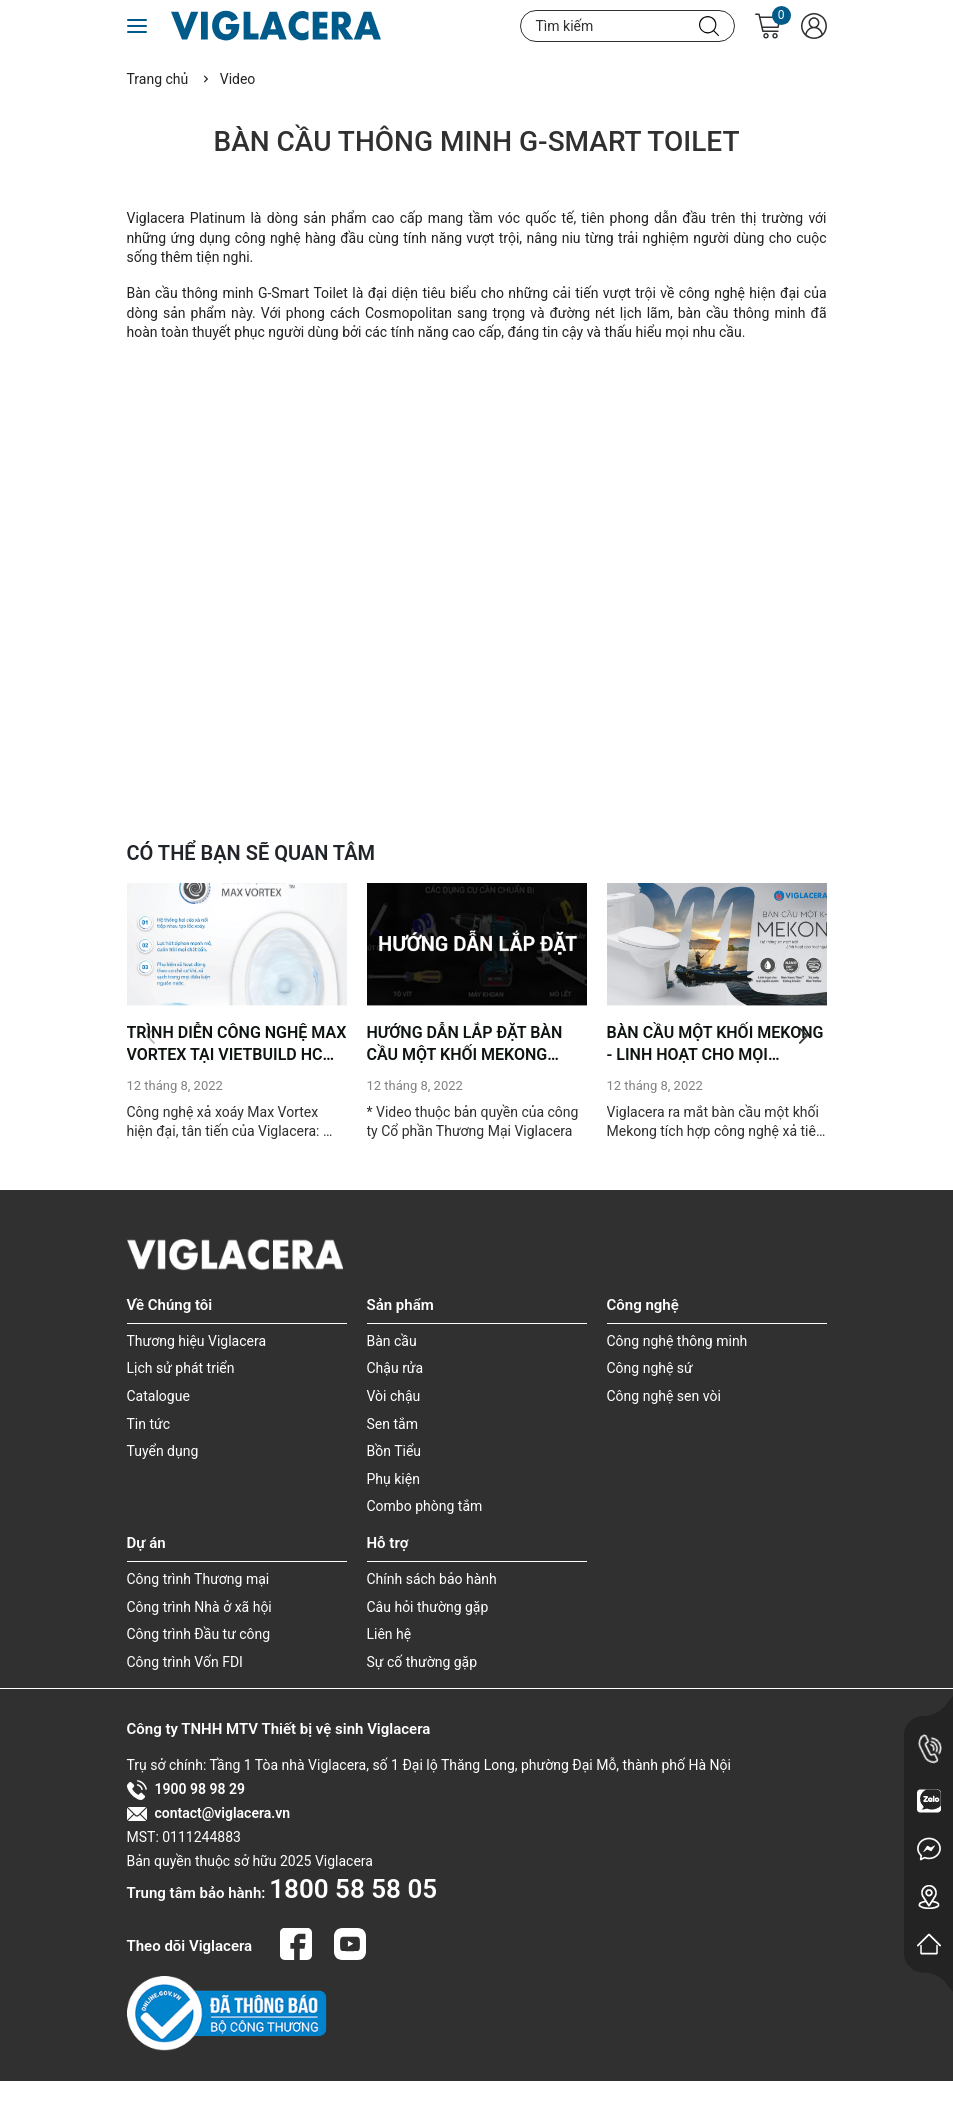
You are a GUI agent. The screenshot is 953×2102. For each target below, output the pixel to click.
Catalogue (158, 1396)
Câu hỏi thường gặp (428, 1607)
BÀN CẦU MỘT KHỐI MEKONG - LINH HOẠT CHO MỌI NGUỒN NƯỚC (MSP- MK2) (715, 1045)
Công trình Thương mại (198, 1579)
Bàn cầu (392, 1341)
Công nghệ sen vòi (664, 1396)
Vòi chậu (394, 1396)
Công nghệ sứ (650, 1368)
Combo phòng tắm (425, 1506)
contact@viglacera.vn (209, 1814)
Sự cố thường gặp (422, 1662)
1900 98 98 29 (186, 1790)
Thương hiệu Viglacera (197, 1341)
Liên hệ (389, 1634)
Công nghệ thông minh (677, 1341)
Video (238, 79)
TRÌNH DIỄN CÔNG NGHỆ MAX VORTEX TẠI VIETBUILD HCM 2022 (237, 1045)
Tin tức (149, 1424)
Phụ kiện (393, 1479)
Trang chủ (158, 79)
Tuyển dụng (163, 1451)
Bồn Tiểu (394, 1451)
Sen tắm (392, 1424)
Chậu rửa (395, 1368)
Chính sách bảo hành (432, 1579)
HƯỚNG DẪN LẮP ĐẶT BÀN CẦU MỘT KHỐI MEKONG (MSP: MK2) (465, 1045)
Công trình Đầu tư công (199, 1634)
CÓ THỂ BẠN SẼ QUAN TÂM (251, 853)
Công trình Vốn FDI (185, 1662)
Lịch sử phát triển (181, 1368)
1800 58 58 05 (353, 1889)
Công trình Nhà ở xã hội (199, 1607)
